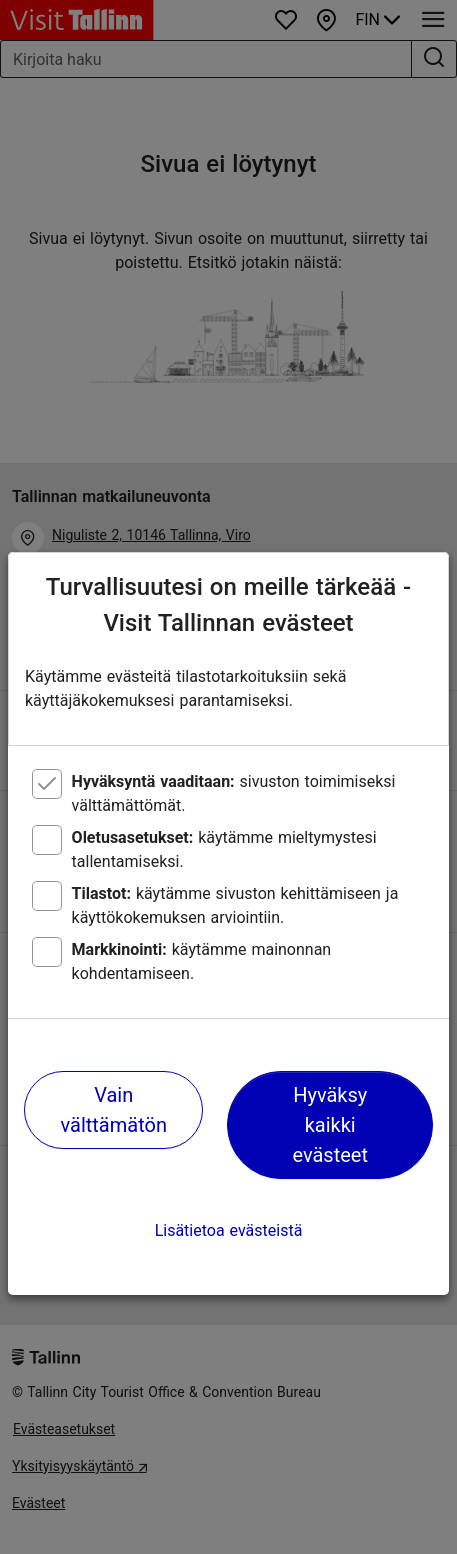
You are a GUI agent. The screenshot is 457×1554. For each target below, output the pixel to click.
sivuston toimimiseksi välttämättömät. (234, 793)
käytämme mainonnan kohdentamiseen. (202, 961)
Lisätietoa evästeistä (229, 1230)
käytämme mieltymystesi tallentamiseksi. (224, 849)
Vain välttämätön (114, 1110)
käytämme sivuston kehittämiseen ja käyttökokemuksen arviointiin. (235, 905)
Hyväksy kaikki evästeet (330, 1125)
